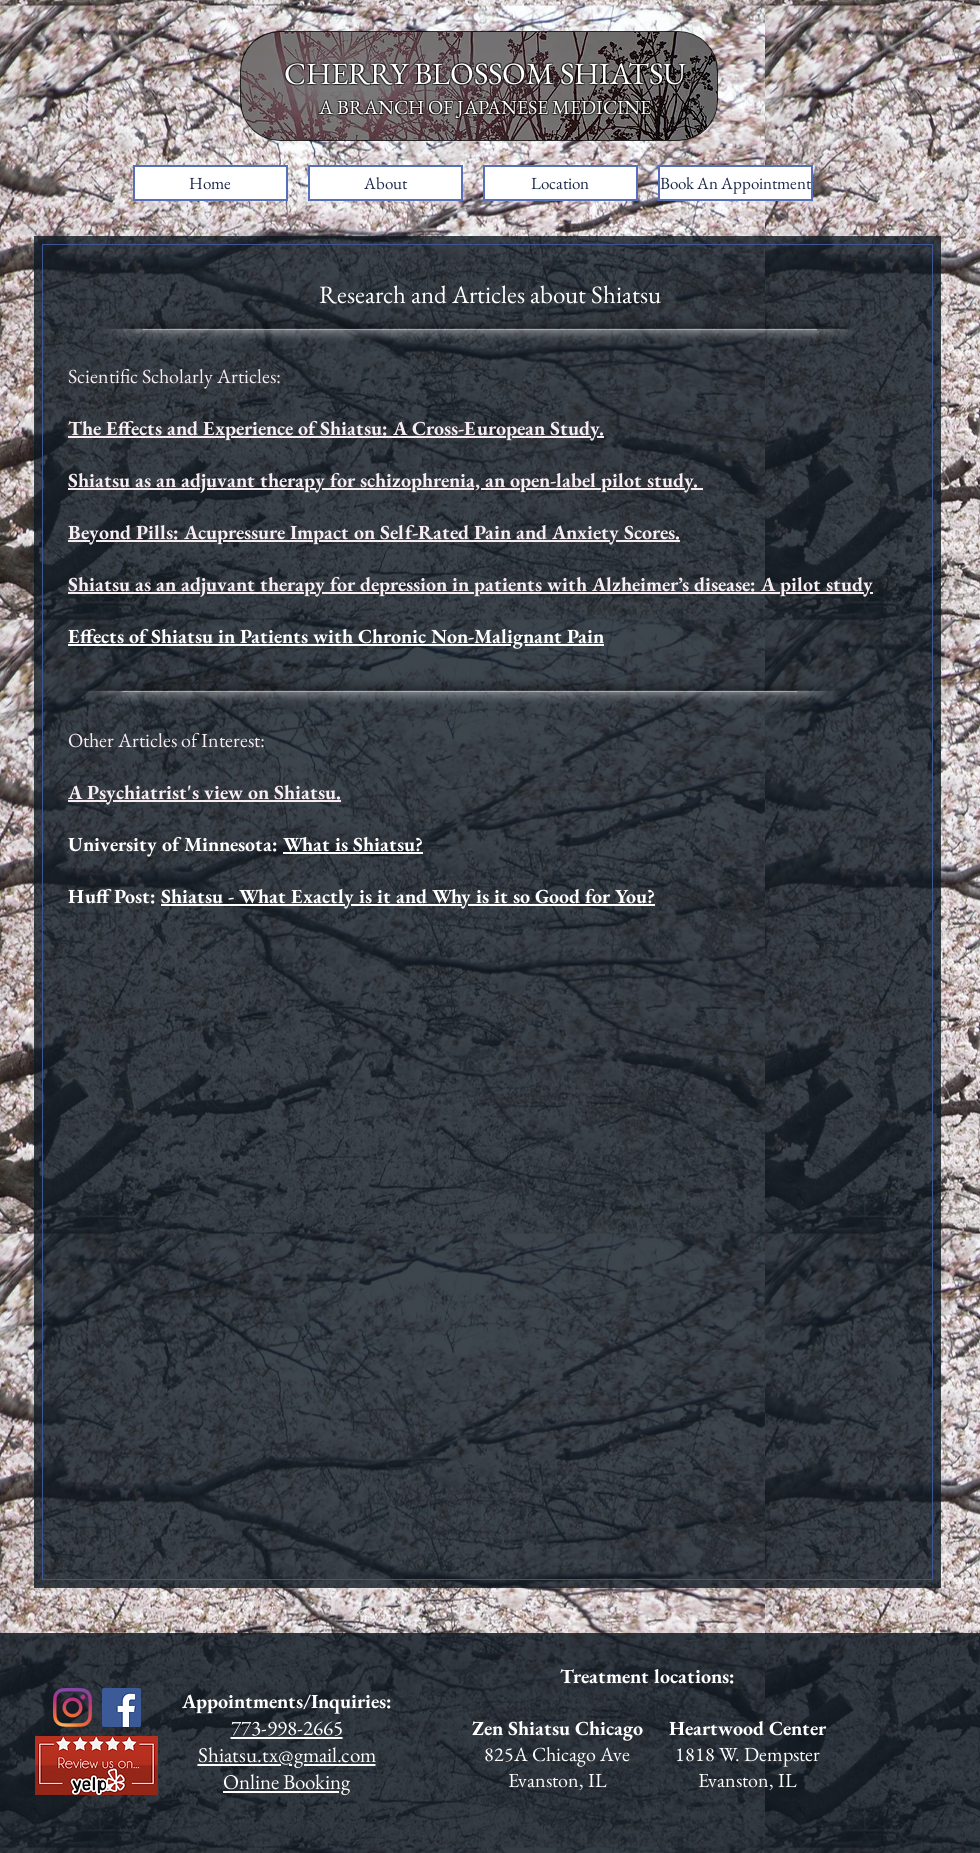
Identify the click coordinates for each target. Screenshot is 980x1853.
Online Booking (286, 1781)
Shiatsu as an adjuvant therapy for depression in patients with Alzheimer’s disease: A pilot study (470, 584)
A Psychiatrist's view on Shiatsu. (204, 792)
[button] (385, 183)
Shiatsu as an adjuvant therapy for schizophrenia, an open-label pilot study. (385, 480)
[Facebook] (121, 1707)
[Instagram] (72, 1707)
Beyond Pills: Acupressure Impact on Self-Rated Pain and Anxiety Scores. (374, 532)
